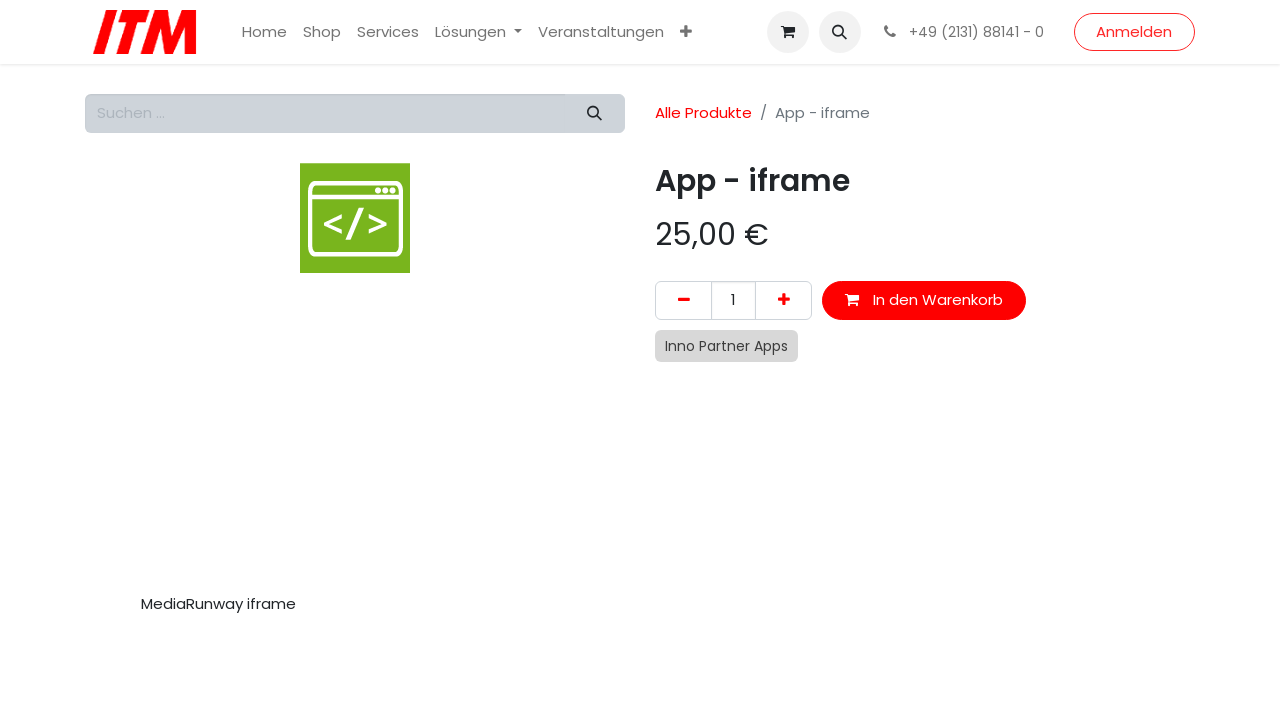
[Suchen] (595, 113)
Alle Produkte (703, 112)
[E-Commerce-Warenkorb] (788, 32)
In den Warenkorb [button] (924, 299)
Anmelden (1134, 31)
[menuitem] (264, 32)
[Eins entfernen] (683, 300)
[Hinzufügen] (783, 300)
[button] (840, 32)
